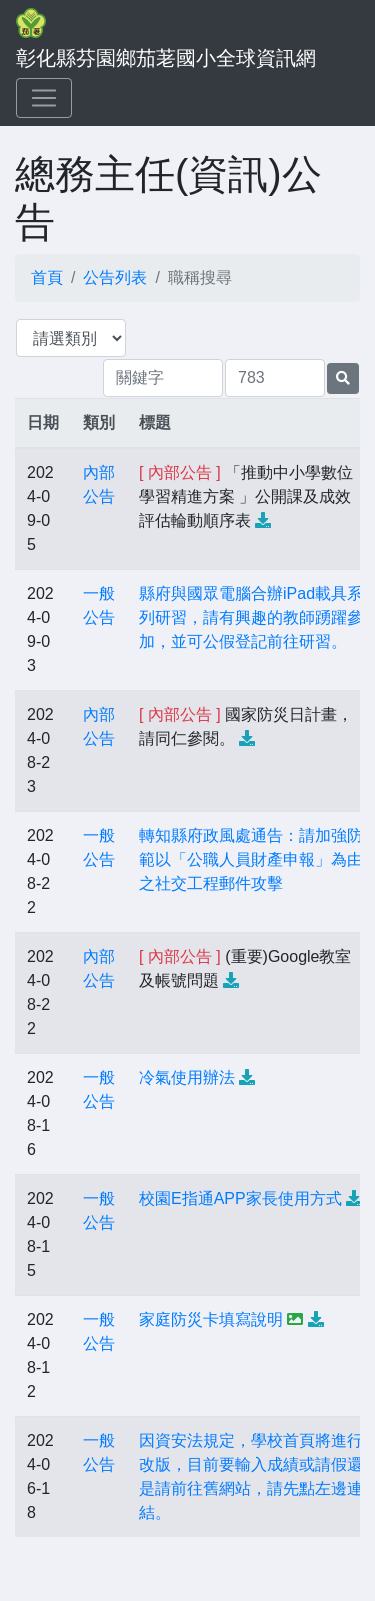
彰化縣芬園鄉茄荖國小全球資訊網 (166, 58)
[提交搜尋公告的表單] (343, 378)
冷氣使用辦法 (187, 1077)
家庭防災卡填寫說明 (211, 1319)
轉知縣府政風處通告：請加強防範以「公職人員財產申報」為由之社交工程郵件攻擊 (251, 859)
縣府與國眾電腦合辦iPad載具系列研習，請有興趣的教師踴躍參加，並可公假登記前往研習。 (251, 617)
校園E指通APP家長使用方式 (240, 1198)
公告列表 (115, 277)
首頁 (47, 277)
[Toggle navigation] (44, 98)
